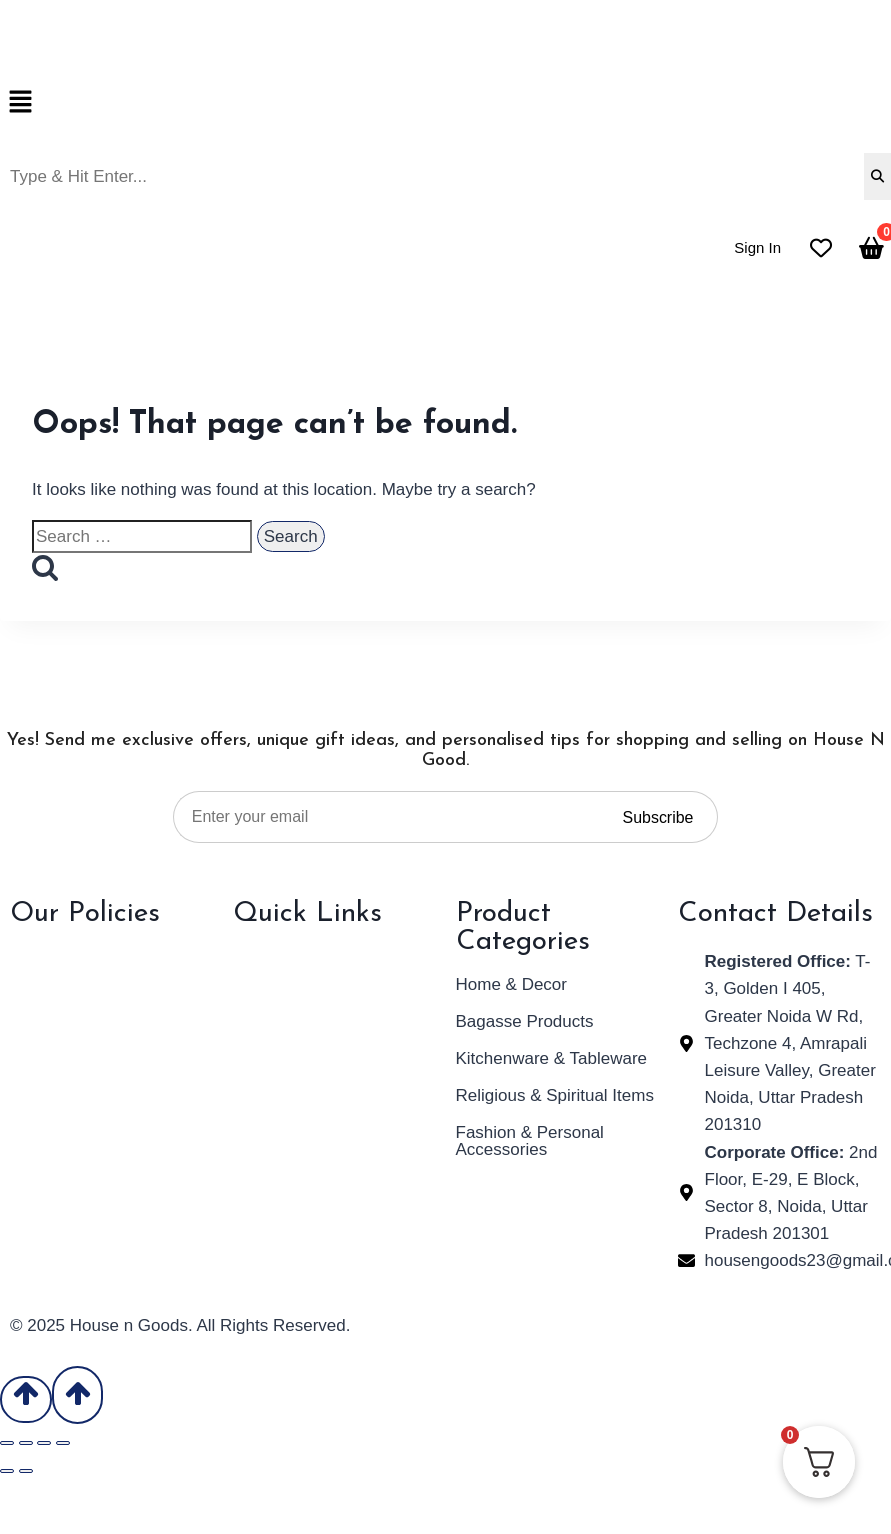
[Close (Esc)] (63, 1443)
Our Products (283, 1030)
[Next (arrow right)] (26, 1471)
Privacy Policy (63, 956)
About (255, 993)
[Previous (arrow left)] (7, 1471)
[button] (445, 104)
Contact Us (275, 1067)
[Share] (44, 1443)
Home (255, 956)
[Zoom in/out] (7, 1443)
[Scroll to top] (26, 1400)
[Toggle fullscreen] (26, 1443)
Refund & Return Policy (98, 993)
